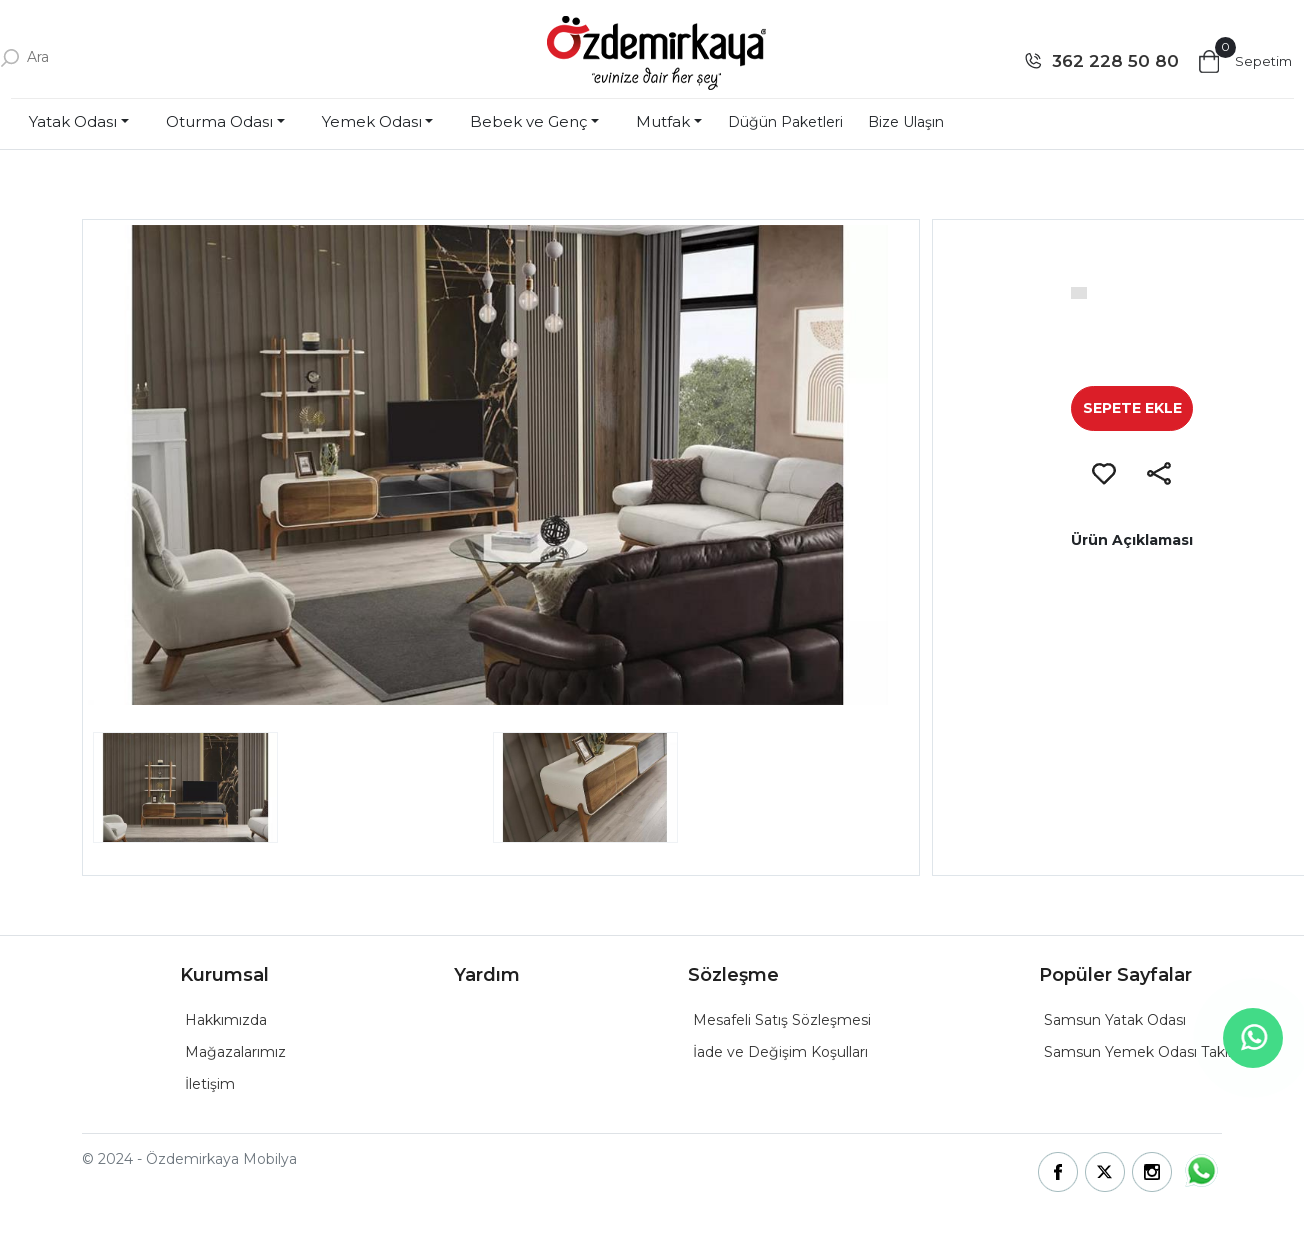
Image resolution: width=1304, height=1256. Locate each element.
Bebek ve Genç (528, 121)
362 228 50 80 (1115, 61)
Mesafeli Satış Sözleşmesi (782, 1020)
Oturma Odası (219, 121)
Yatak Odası (73, 121)
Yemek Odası (372, 121)
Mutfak (663, 121)
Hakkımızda (226, 1020)
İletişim (210, 1084)
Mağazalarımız (235, 1052)
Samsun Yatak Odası (1115, 1020)
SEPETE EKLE (1132, 408)
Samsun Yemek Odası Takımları (1153, 1052)
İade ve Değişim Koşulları (780, 1052)
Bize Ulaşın (906, 122)
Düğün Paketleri (785, 122)
